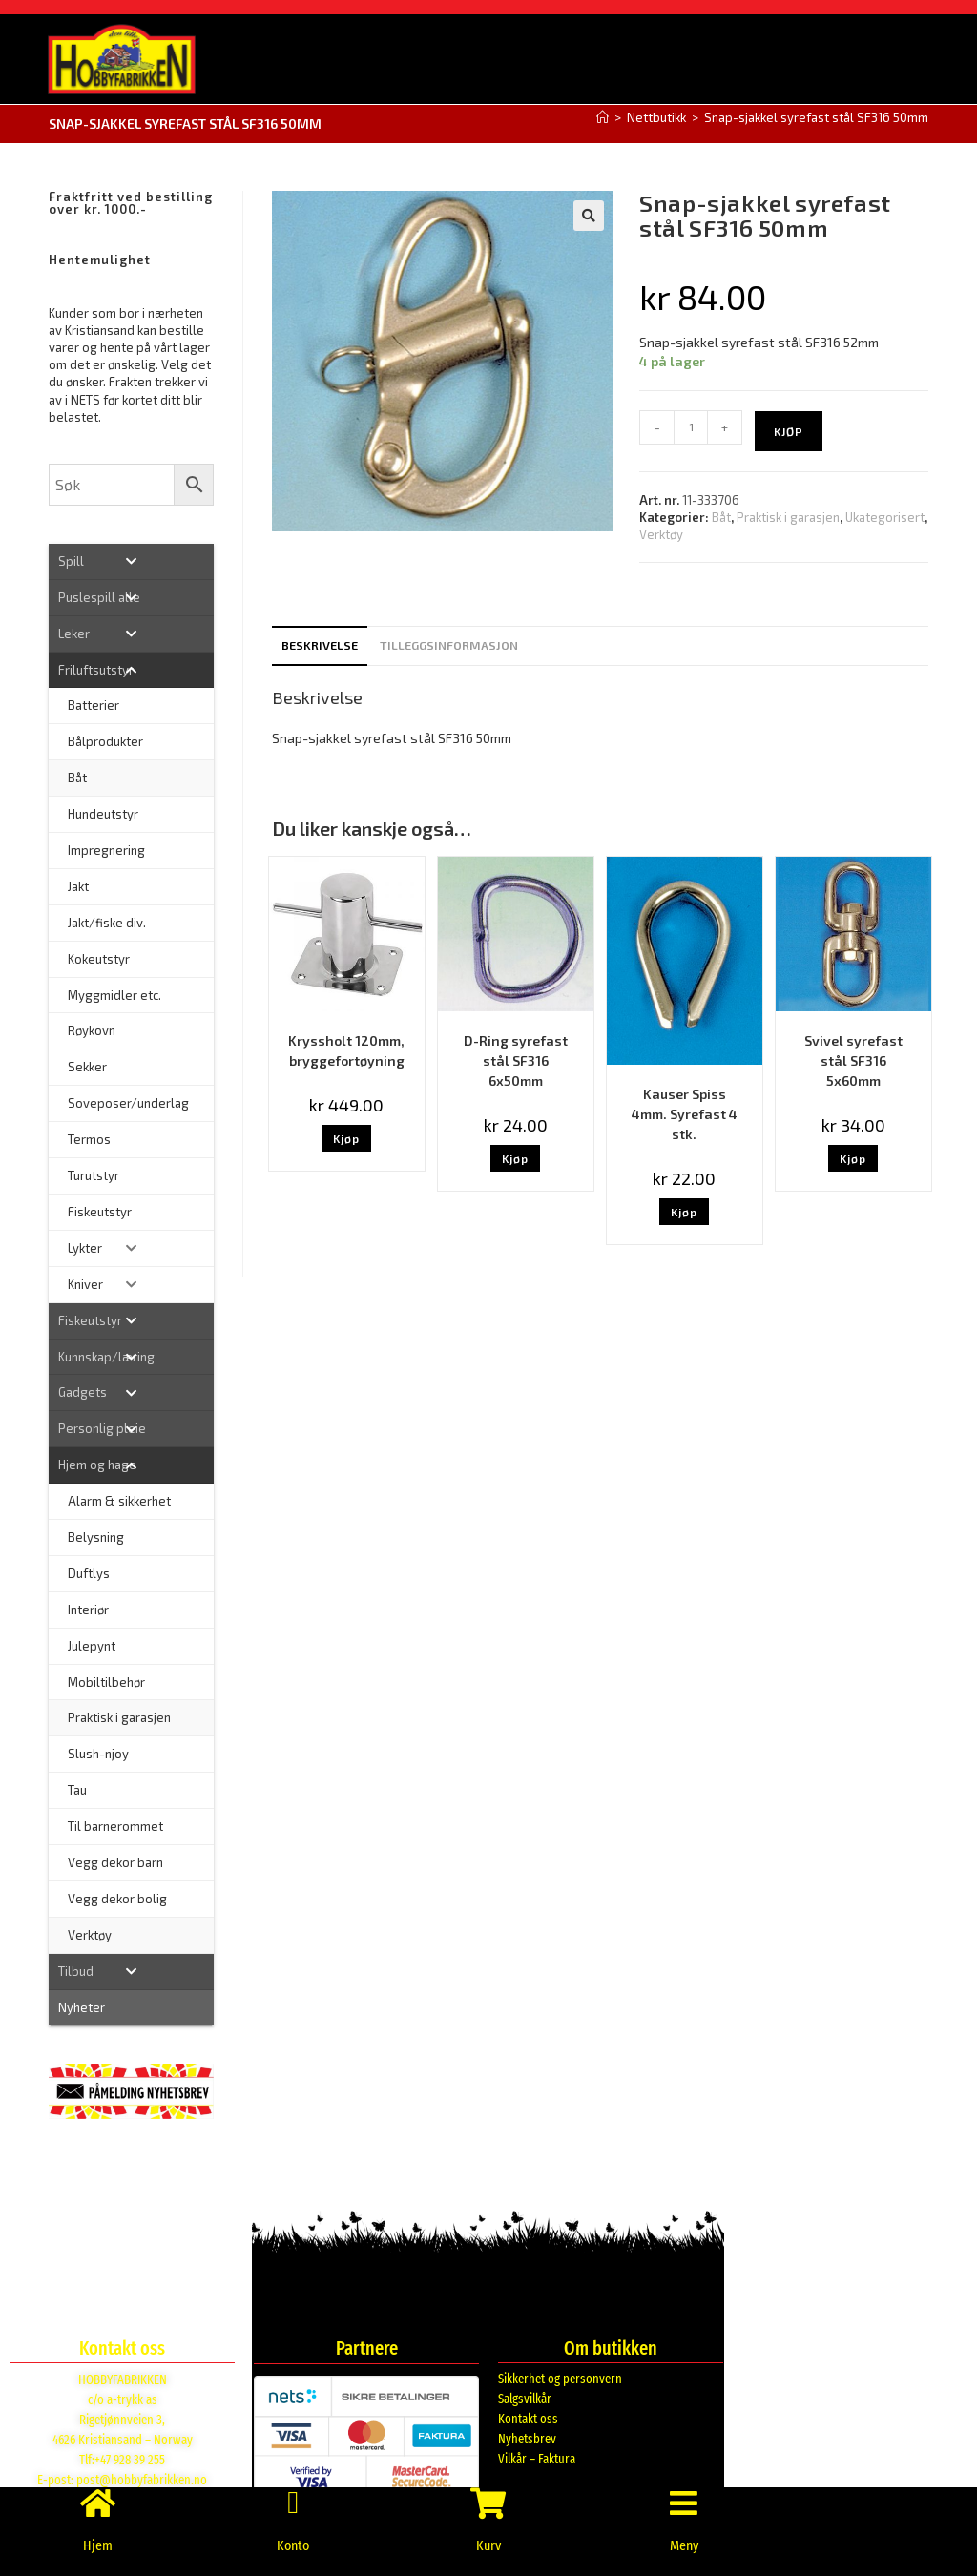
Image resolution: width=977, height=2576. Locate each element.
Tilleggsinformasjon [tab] (449, 644)
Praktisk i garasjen (788, 516)
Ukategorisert (885, 516)
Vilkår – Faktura (536, 2458)
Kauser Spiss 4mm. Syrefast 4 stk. (685, 1113)
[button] (588, 214)
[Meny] (684, 2495)
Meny (683, 2544)
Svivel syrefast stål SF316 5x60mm (853, 1059)
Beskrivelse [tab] (319, 644)
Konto (293, 2544)
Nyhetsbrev (527, 2438)
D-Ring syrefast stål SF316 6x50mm (516, 1059)
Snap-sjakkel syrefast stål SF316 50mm (816, 116)
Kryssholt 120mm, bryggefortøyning (346, 1049)
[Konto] (293, 2495)
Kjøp (788, 430)
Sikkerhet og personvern (560, 2378)
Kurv (488, 2544)
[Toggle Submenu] (131, 560)
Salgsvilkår (524, 2398)
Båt (721, 516)
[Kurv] (488, 2495)
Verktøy (661, 533)
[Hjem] (602, 116)
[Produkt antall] (691, 426)
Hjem (97, 2544)
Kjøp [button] (346, 1137)
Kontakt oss (528, 2418)
